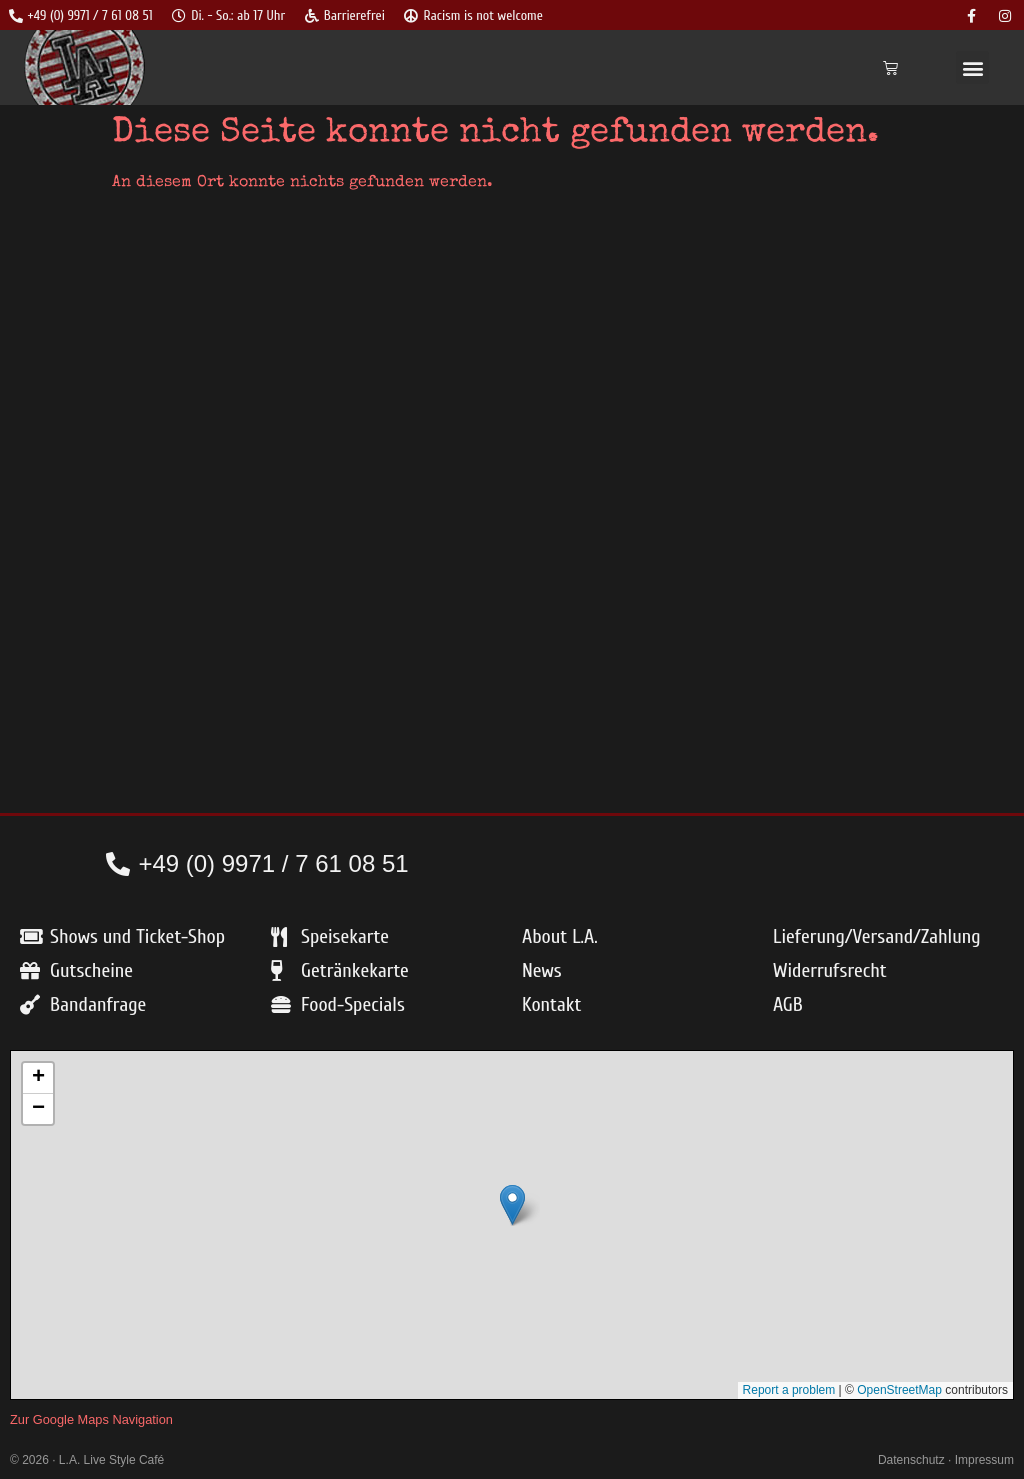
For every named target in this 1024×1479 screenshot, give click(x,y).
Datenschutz (911, 1460)
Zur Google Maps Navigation (91, 1419)
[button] (972, 67)
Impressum (984, 1460)
